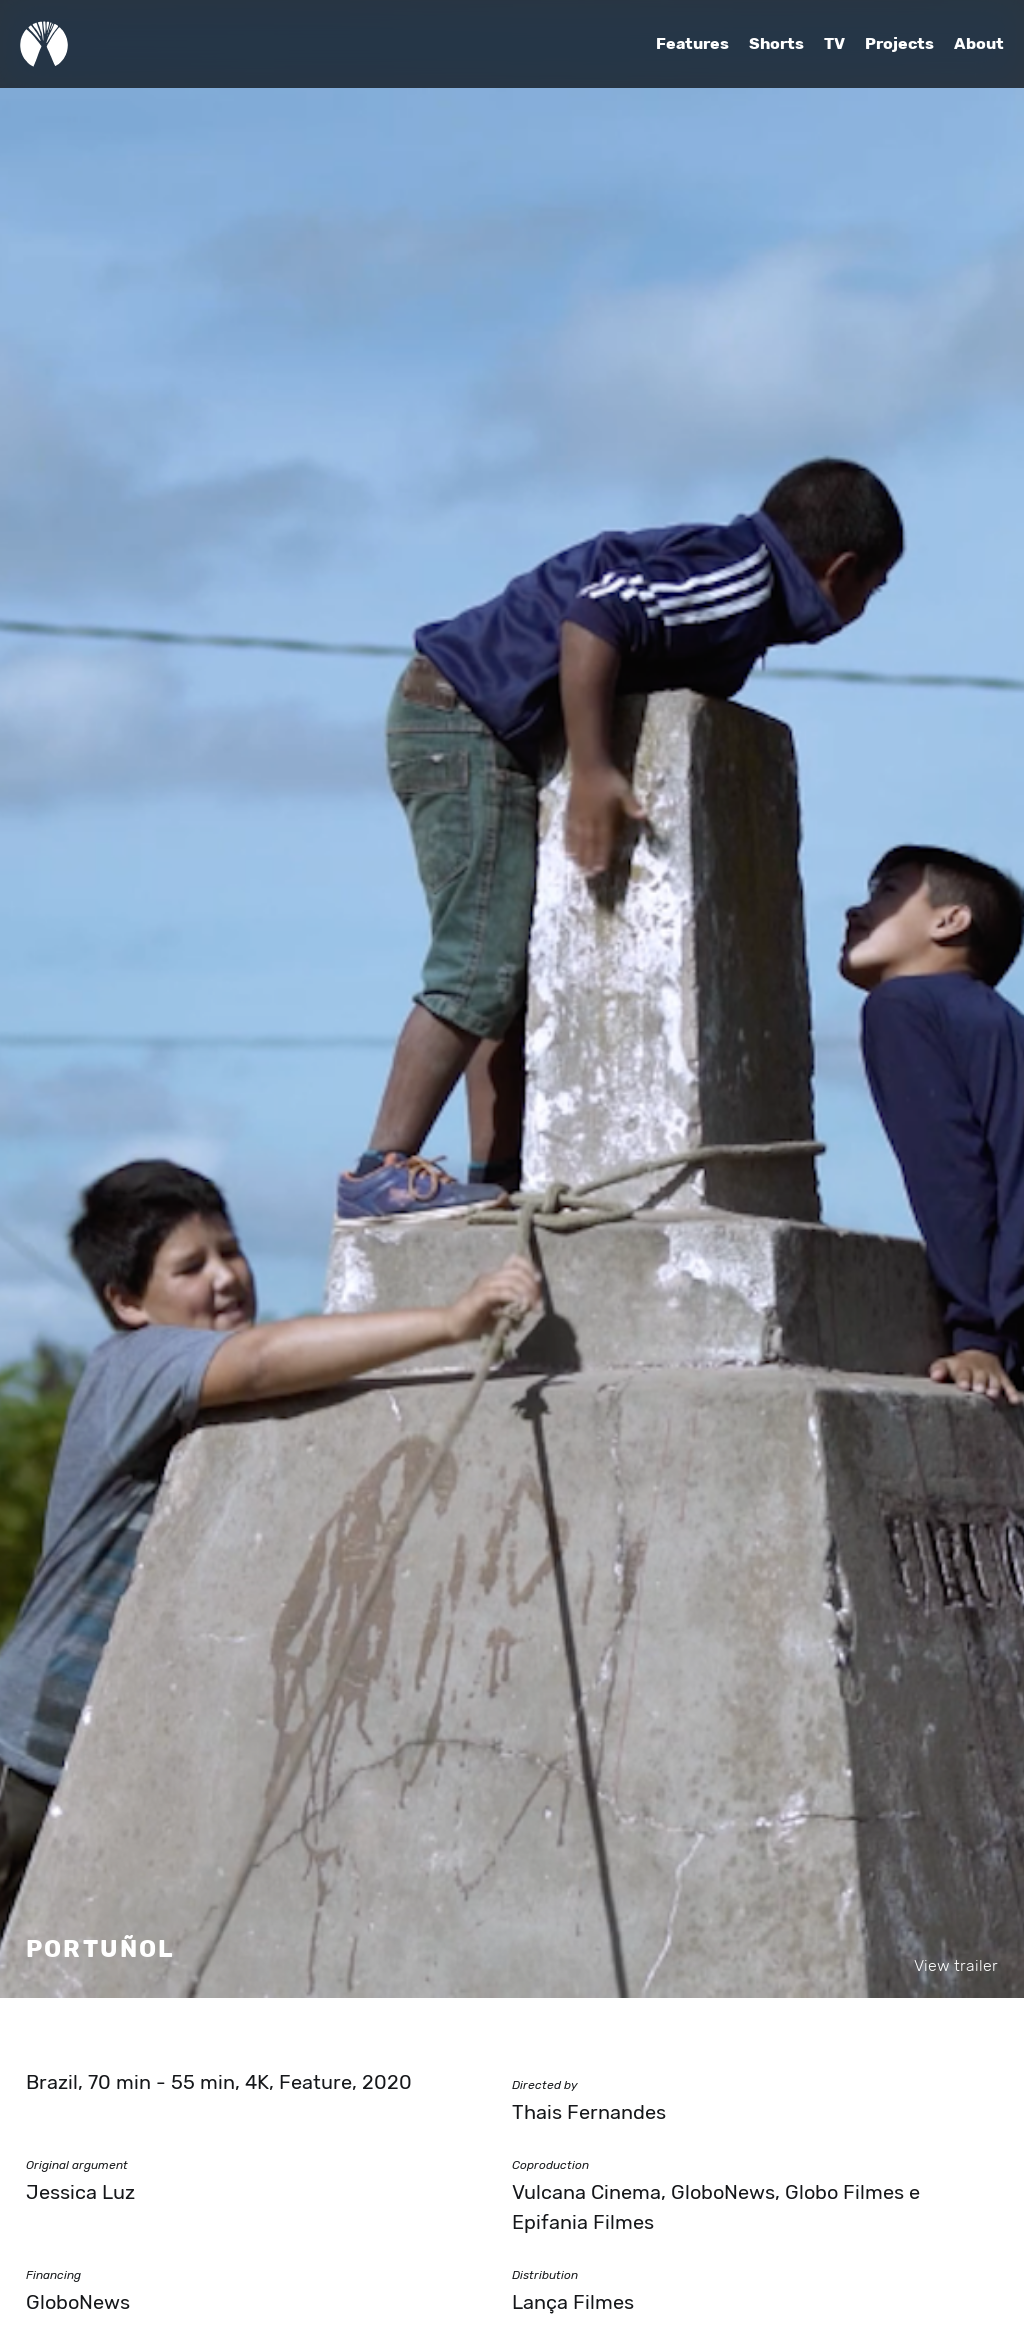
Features (692, 44)
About (979, 44)
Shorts (776, 44)
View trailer (956, 1966)
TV (834, 44)
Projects (899, 44)
